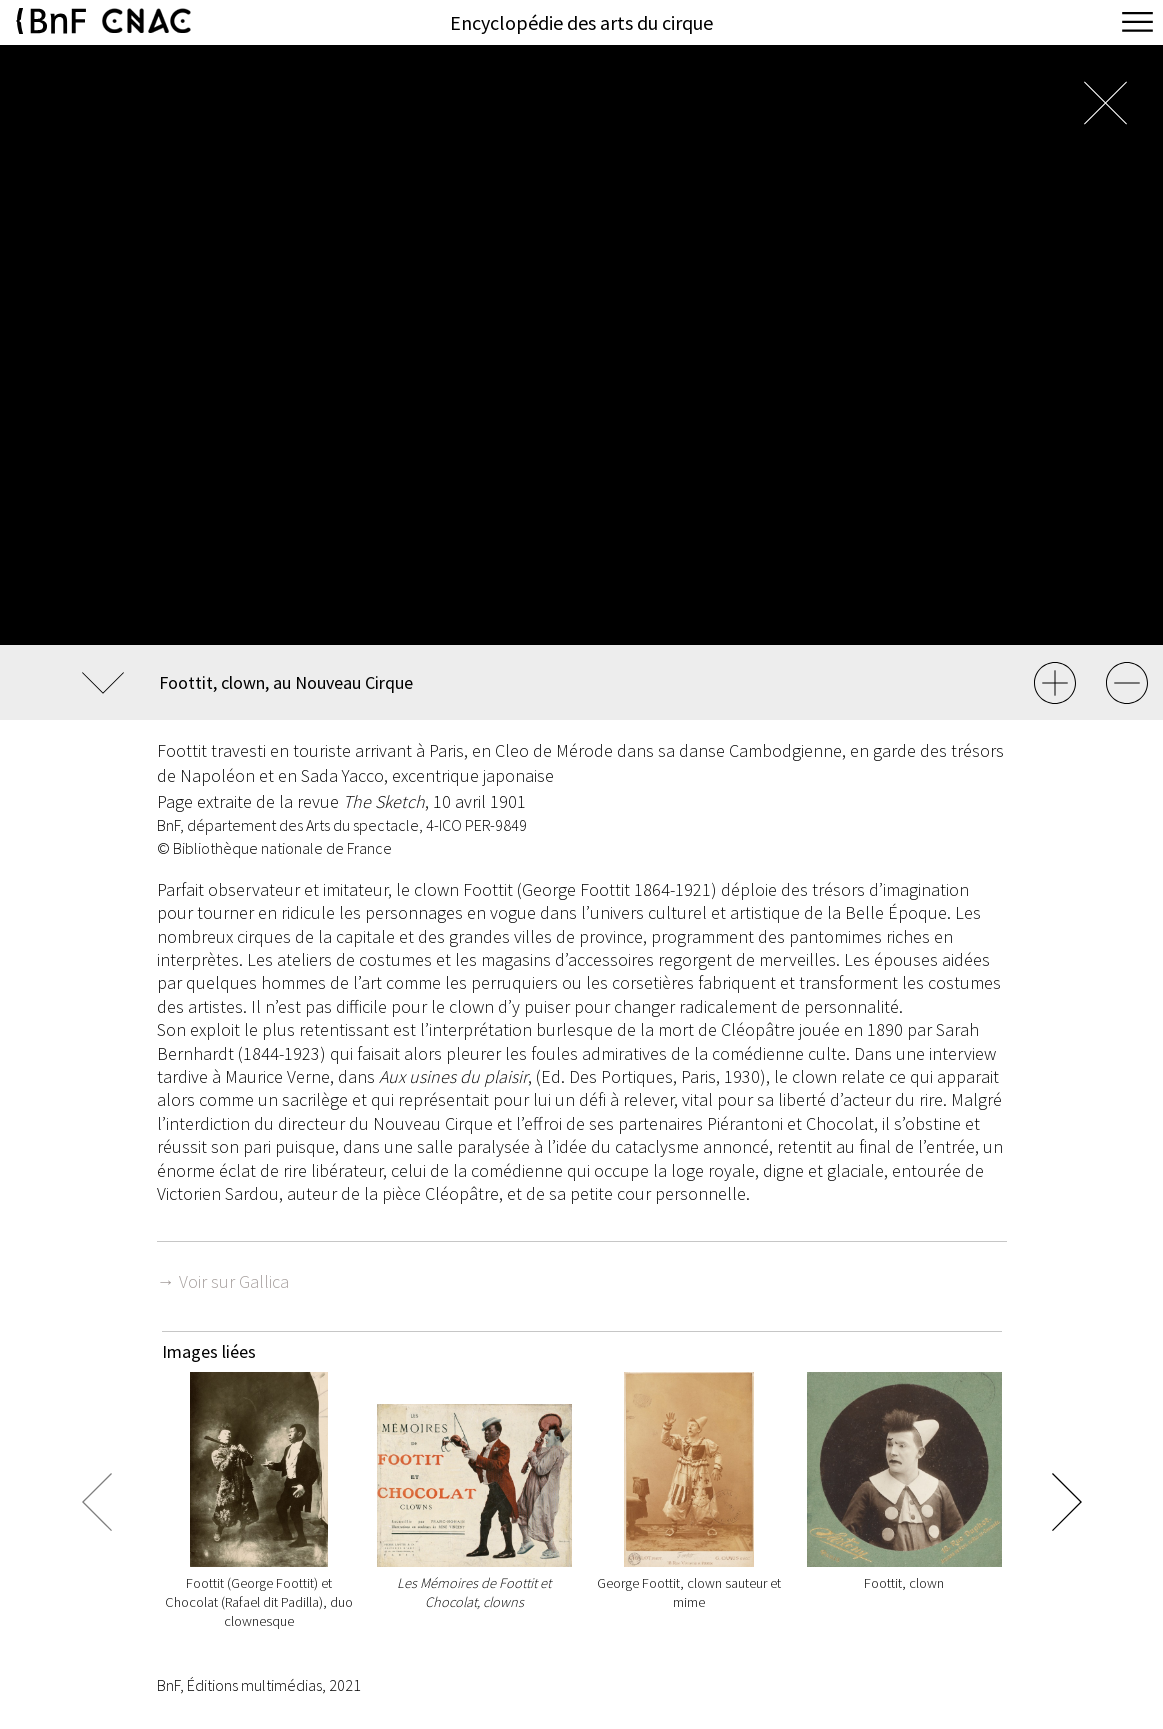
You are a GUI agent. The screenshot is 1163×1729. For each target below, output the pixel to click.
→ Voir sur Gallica (223, 1281)
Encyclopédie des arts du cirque (581, 22)
